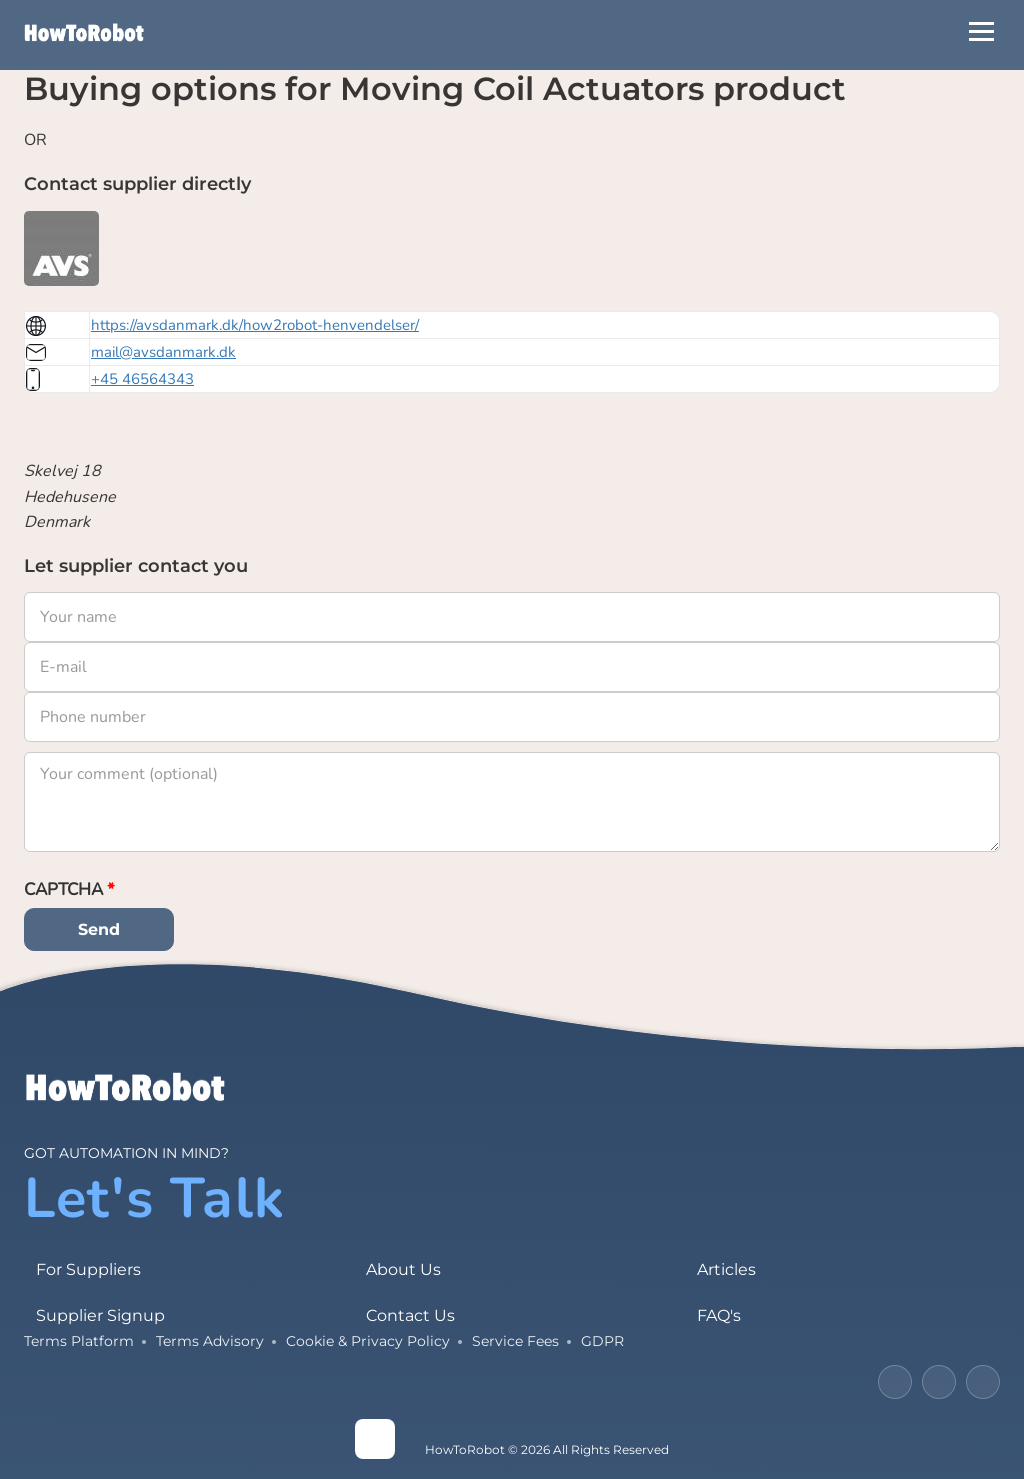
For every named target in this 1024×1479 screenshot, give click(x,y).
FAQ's (719, 1315)
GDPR (602, 1341)
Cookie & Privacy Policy (368, 1341)
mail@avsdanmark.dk (163, 352)
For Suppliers (88, 1269)
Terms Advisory (210, 1341)
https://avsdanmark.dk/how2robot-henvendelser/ (255, 325)
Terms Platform (79, 1341)
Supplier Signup (100, 1315)
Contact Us (410, 1315)
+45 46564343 (142, 379)
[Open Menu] (981, 31)
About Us (403, 1269)
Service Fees (515, 1341)
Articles (726, 1269)
